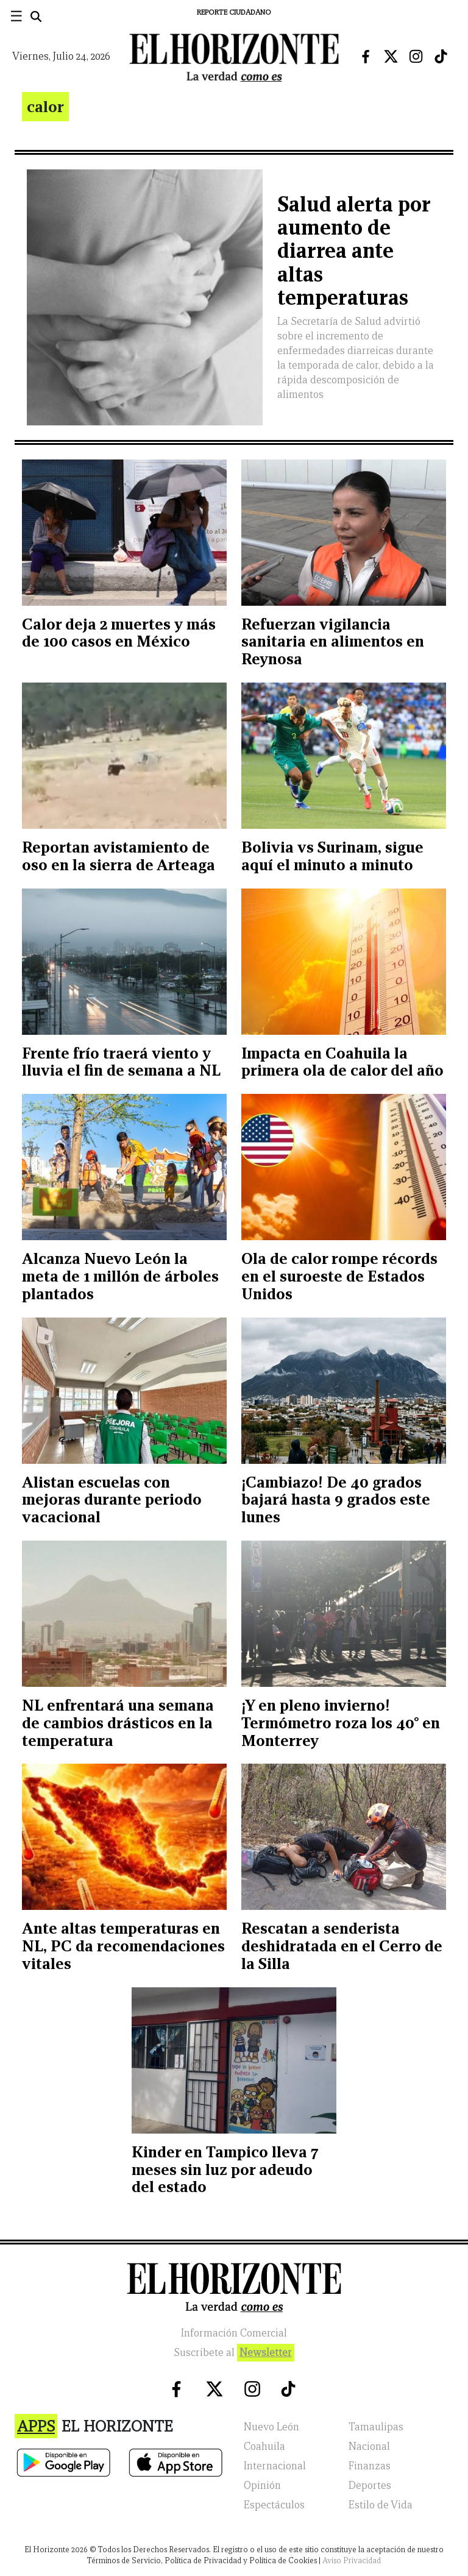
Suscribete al (234, 2352)
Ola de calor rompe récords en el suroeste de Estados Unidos (339, 1276)
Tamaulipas (376, 2427)
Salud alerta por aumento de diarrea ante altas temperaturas (353, 251)
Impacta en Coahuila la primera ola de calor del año (342, 1061)
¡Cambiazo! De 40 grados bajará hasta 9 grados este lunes (335, 1499)
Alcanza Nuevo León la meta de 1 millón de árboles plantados (120, 1276)
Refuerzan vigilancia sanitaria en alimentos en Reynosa (332, 641)
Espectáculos (274, 2505)
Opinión (262, 2485)
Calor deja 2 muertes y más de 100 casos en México (119, 632)
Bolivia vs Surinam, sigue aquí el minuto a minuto (332, 856)
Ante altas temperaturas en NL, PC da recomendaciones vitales (123, 1945)
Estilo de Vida (381, 2505)
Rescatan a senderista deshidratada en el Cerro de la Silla (341, 1945)
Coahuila (264, 2446)
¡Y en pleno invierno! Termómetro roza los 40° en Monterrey (340, 1722)
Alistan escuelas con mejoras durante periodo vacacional (112, 1499)
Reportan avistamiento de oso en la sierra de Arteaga (118, 856)
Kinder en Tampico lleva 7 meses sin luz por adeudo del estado (225, 2169)
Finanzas (370, 2466)
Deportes (370, 2485)
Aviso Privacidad (351, 2560)
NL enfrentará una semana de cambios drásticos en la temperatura (118, 1722)
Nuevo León (271, 2427)
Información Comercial (234, 2333)
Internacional (275, 2466)
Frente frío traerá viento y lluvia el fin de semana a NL (121, 1061)
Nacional (369, 2446)
